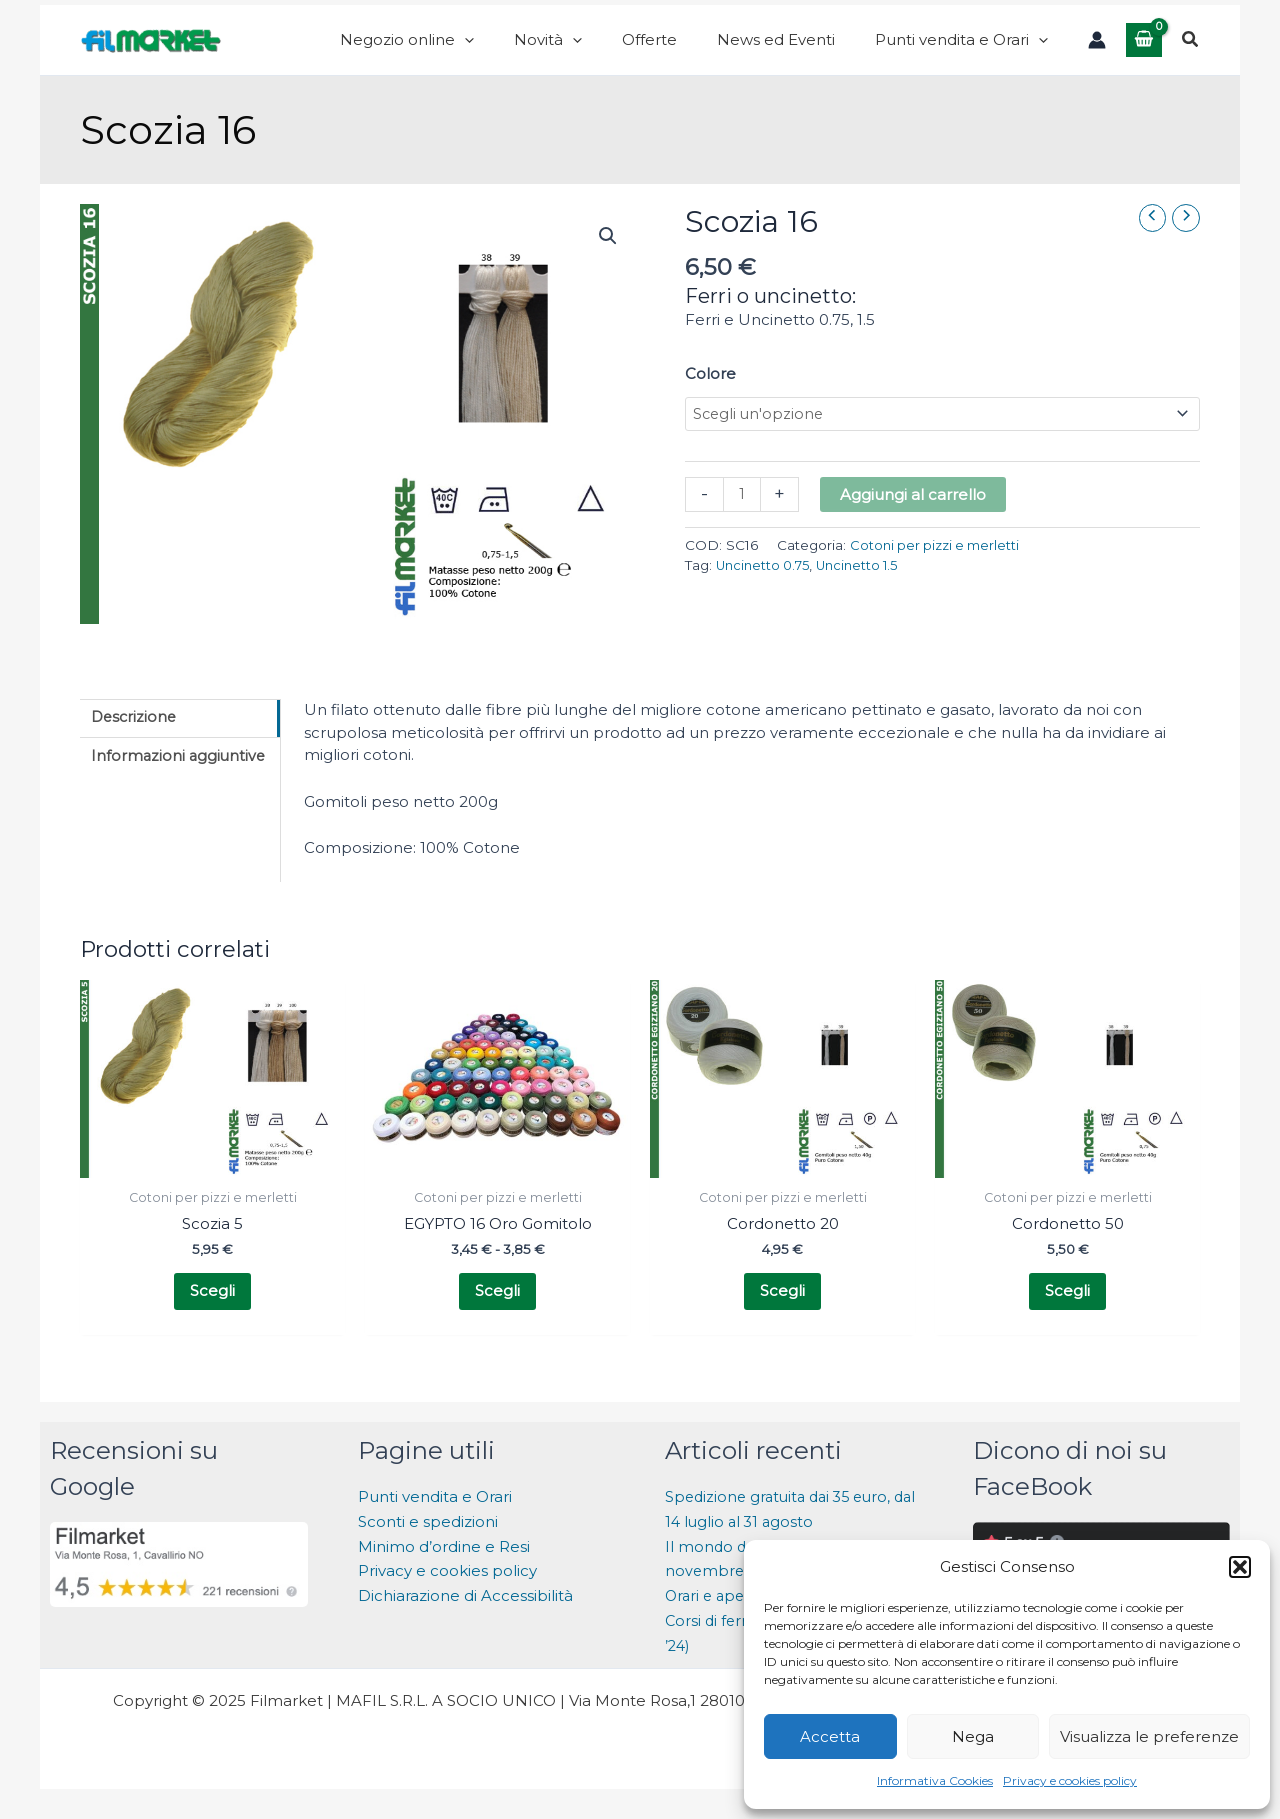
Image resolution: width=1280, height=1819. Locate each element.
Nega (973, 1736)
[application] (554, 50)
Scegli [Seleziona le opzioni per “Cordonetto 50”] (1067, 1313)
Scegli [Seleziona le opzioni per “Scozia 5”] (212, 1313)
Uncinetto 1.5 (866, 588)
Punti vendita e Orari (435, 1521)
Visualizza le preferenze (1149, 1736)
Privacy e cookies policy (1070, 1780)
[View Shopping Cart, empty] (1144, 49)
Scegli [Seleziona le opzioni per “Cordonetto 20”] (782, 1313)
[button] (1240, 1567)
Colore (710, 393)
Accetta (830, 1736)
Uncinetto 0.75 (766, 588)
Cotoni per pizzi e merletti (937, 567)
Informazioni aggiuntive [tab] (181, 778)
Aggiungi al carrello (914, 516)
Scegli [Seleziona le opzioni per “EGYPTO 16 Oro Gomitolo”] (497, 1313)
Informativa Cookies (935, 1780)
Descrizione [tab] (136, 738)
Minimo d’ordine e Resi (444, 1571)
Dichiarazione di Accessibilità (467, 1620)
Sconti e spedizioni (428, 1546)
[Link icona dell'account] (1097, 50)
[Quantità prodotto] (742, 517)
